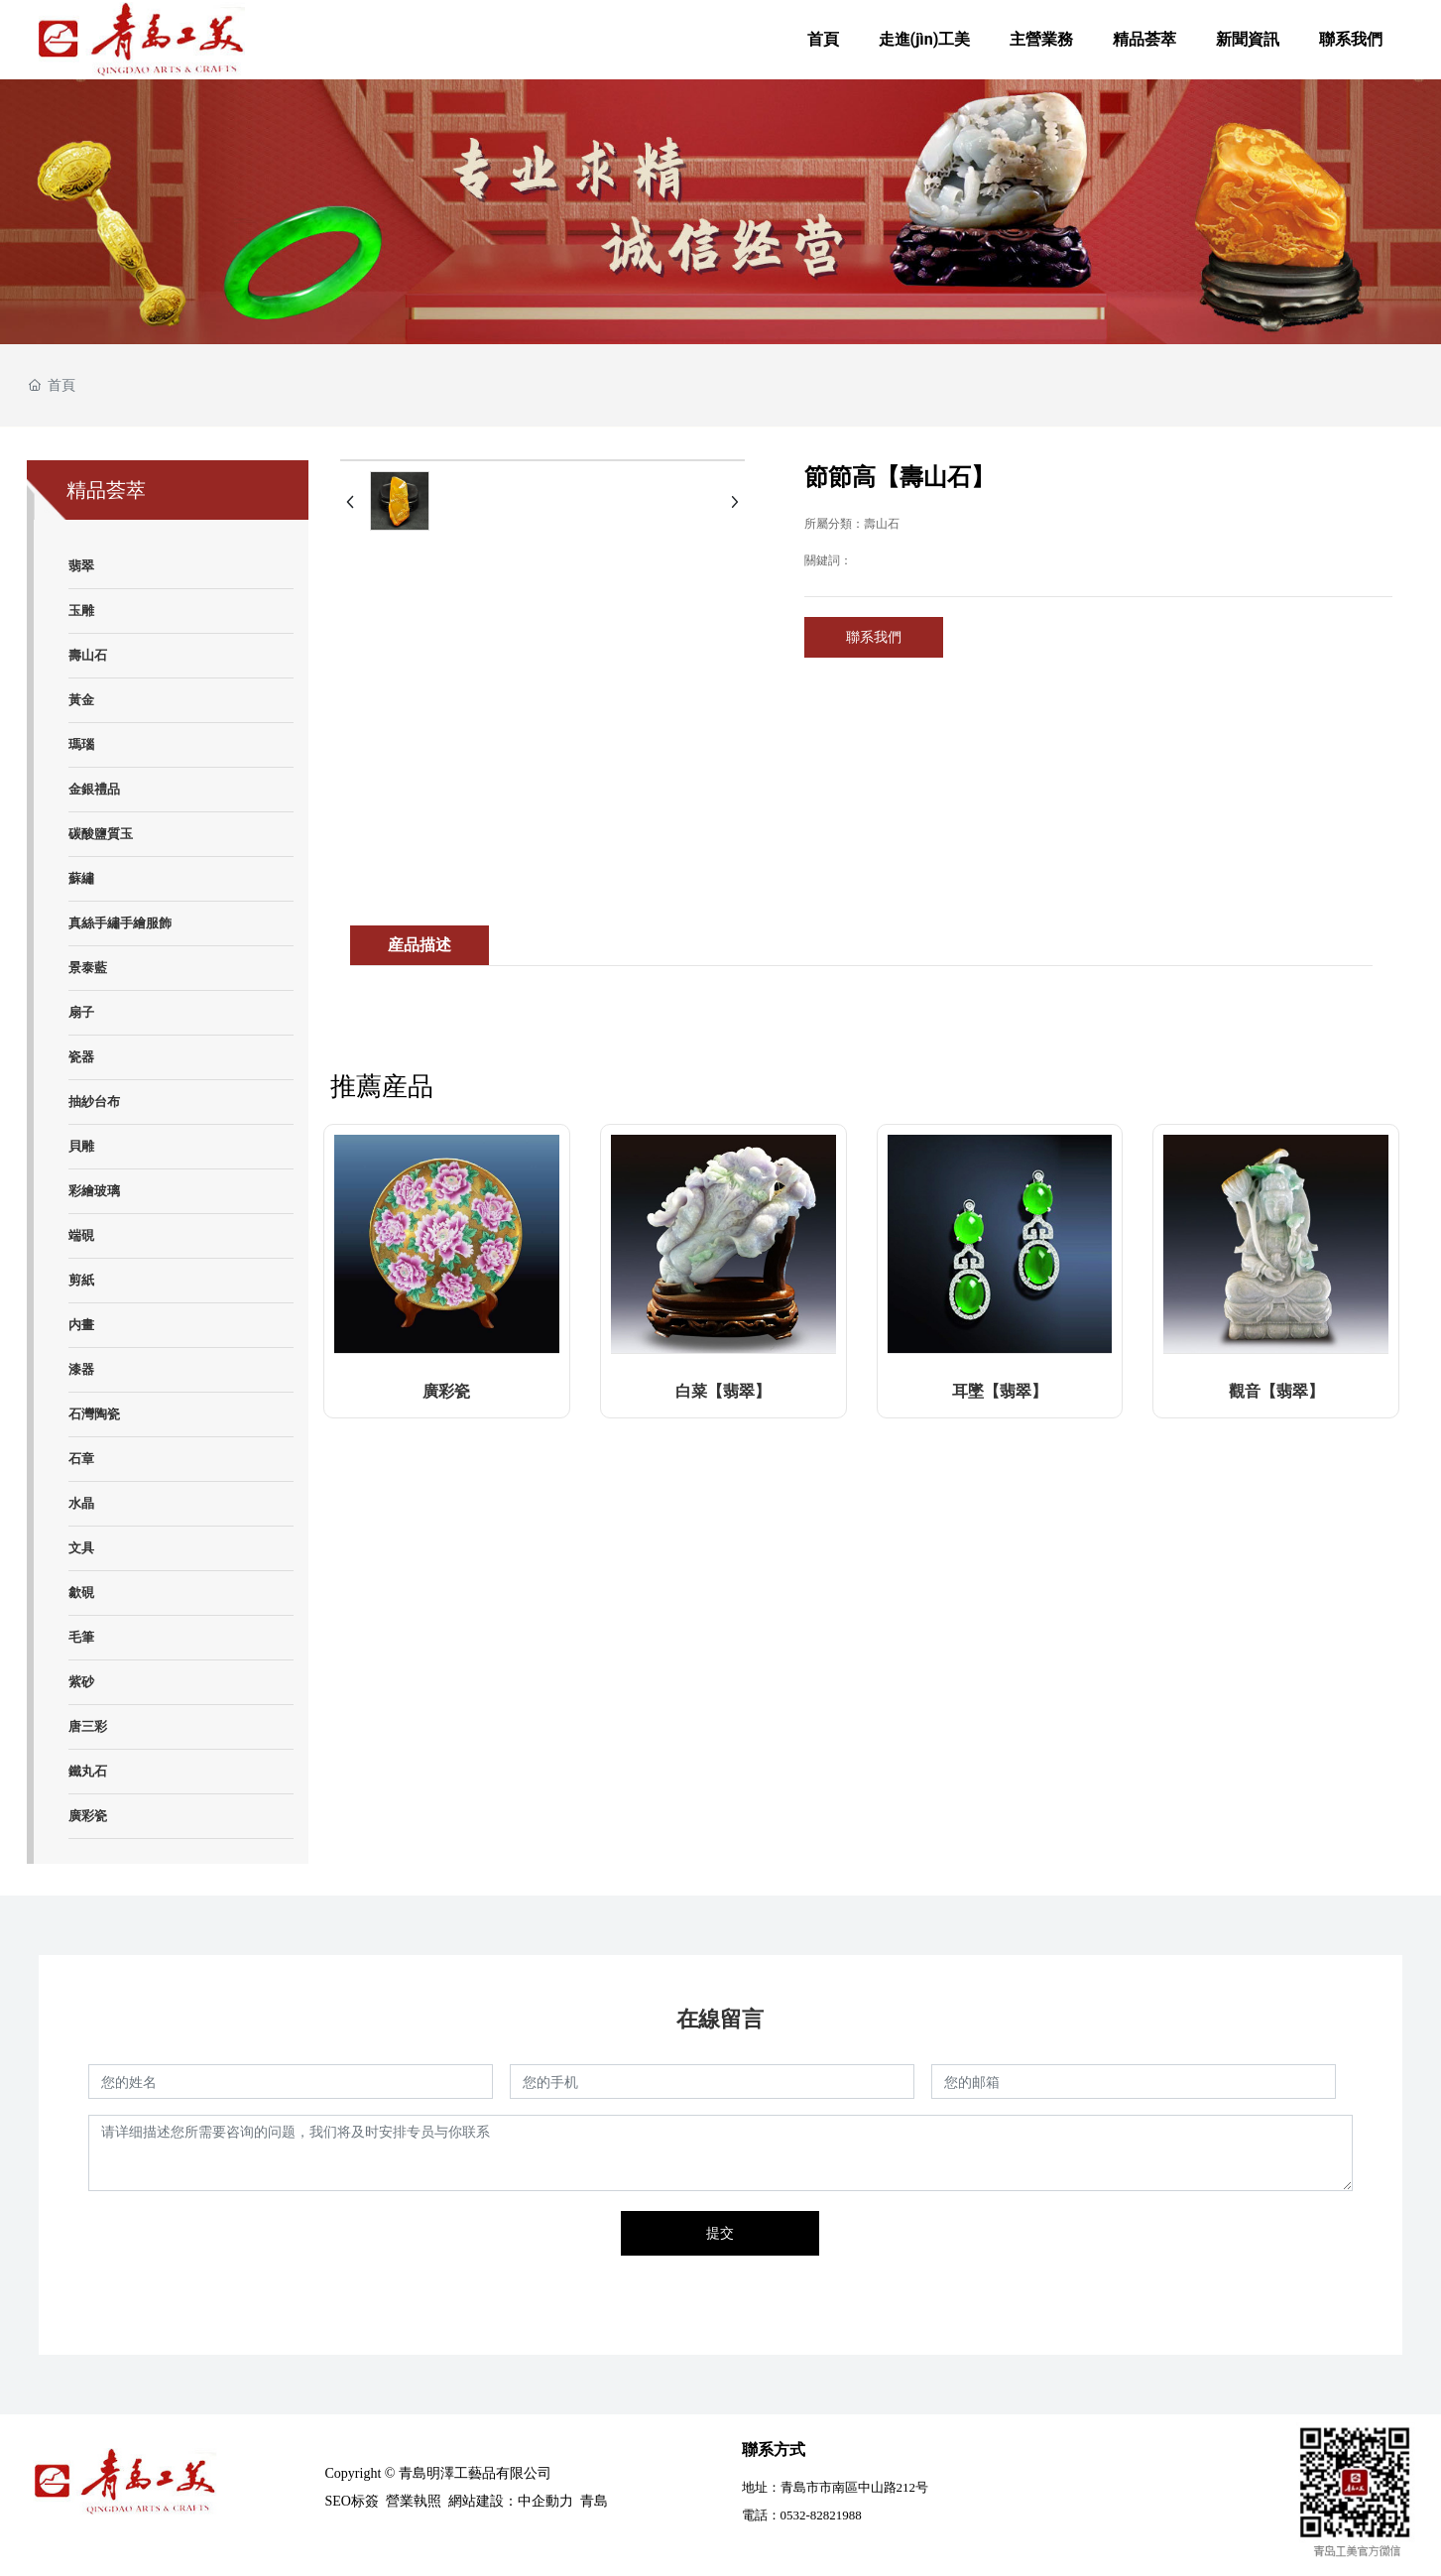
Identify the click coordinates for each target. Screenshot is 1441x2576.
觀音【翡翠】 (1276, 1391)
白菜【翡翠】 (723, 1391)
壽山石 (882, 524)
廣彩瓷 (446, 1391)
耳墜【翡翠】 (999, 1391)
